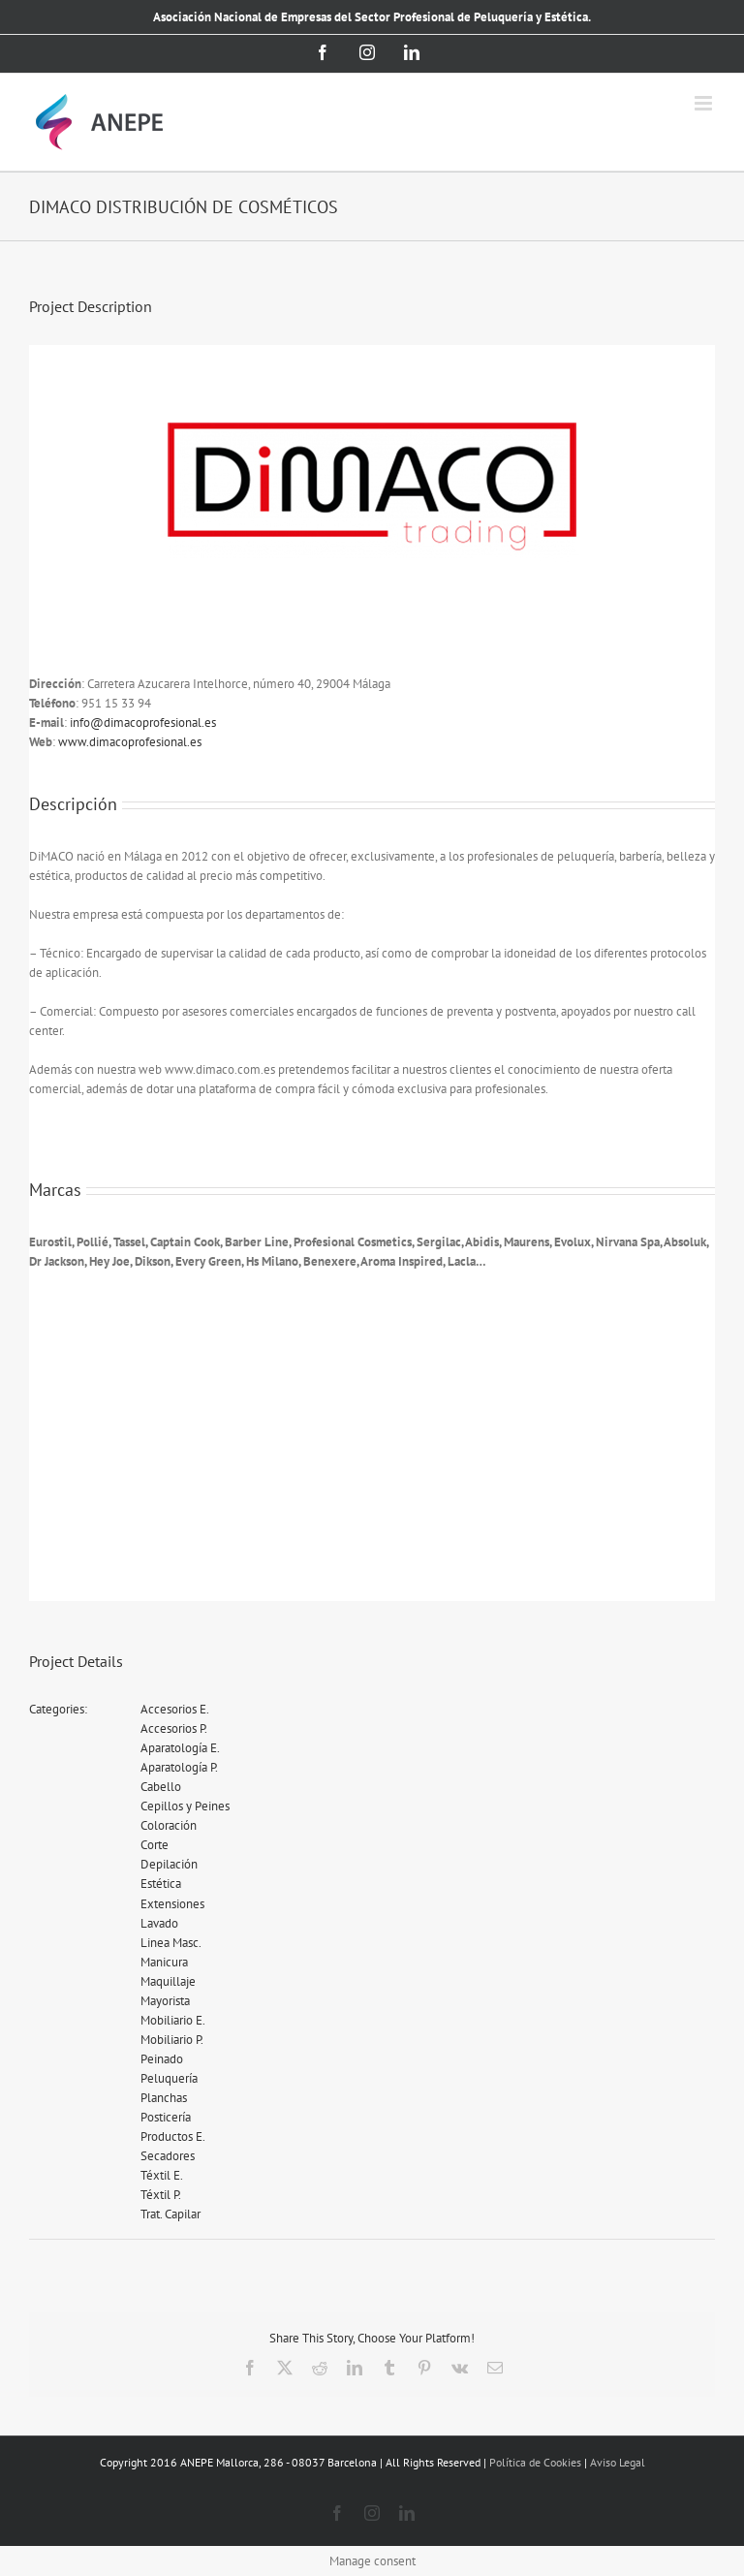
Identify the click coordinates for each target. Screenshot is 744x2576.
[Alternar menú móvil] (705, 103)
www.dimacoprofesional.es (130, 742)
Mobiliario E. (172, 2020)
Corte (154, 1845)
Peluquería (169, 2078)
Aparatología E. (180, 1748)
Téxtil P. (160, 2194)
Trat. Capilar (170, 2214)
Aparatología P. (179, 1767)
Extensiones (172, 1904)
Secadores (167, 2156)
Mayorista (165, 2001)
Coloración (168, 1825)
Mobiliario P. (171, 2039)
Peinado (161, 2059)
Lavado (159, 1923)
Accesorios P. (173, 1728)
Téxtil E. (161, 2175)
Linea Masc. (171, 1942)
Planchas (163, 2097)
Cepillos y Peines (185, 1806)
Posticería (165, 2117)
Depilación (169, 1864)
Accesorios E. (174, 1709)
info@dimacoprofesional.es (143, 722)
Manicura (164, 1962)
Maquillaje (168, 1981)
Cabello (160, 1786)
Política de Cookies (535, 2462)
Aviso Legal (617, 2462)
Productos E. (172, 2136)
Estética (160, 1883)
